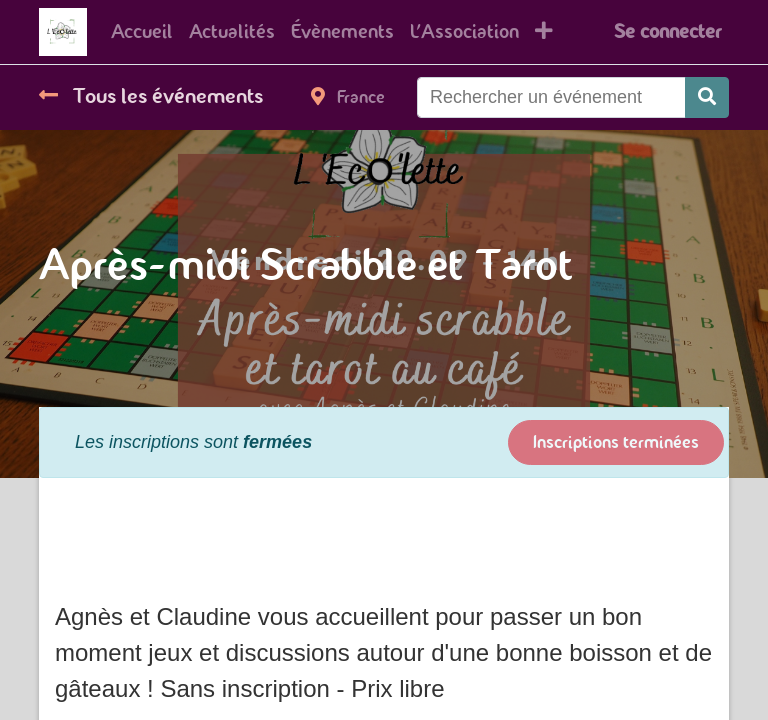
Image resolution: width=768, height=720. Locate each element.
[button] (544, 32)
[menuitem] (142, 32)
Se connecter (667, 31)
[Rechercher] (707, 97)
